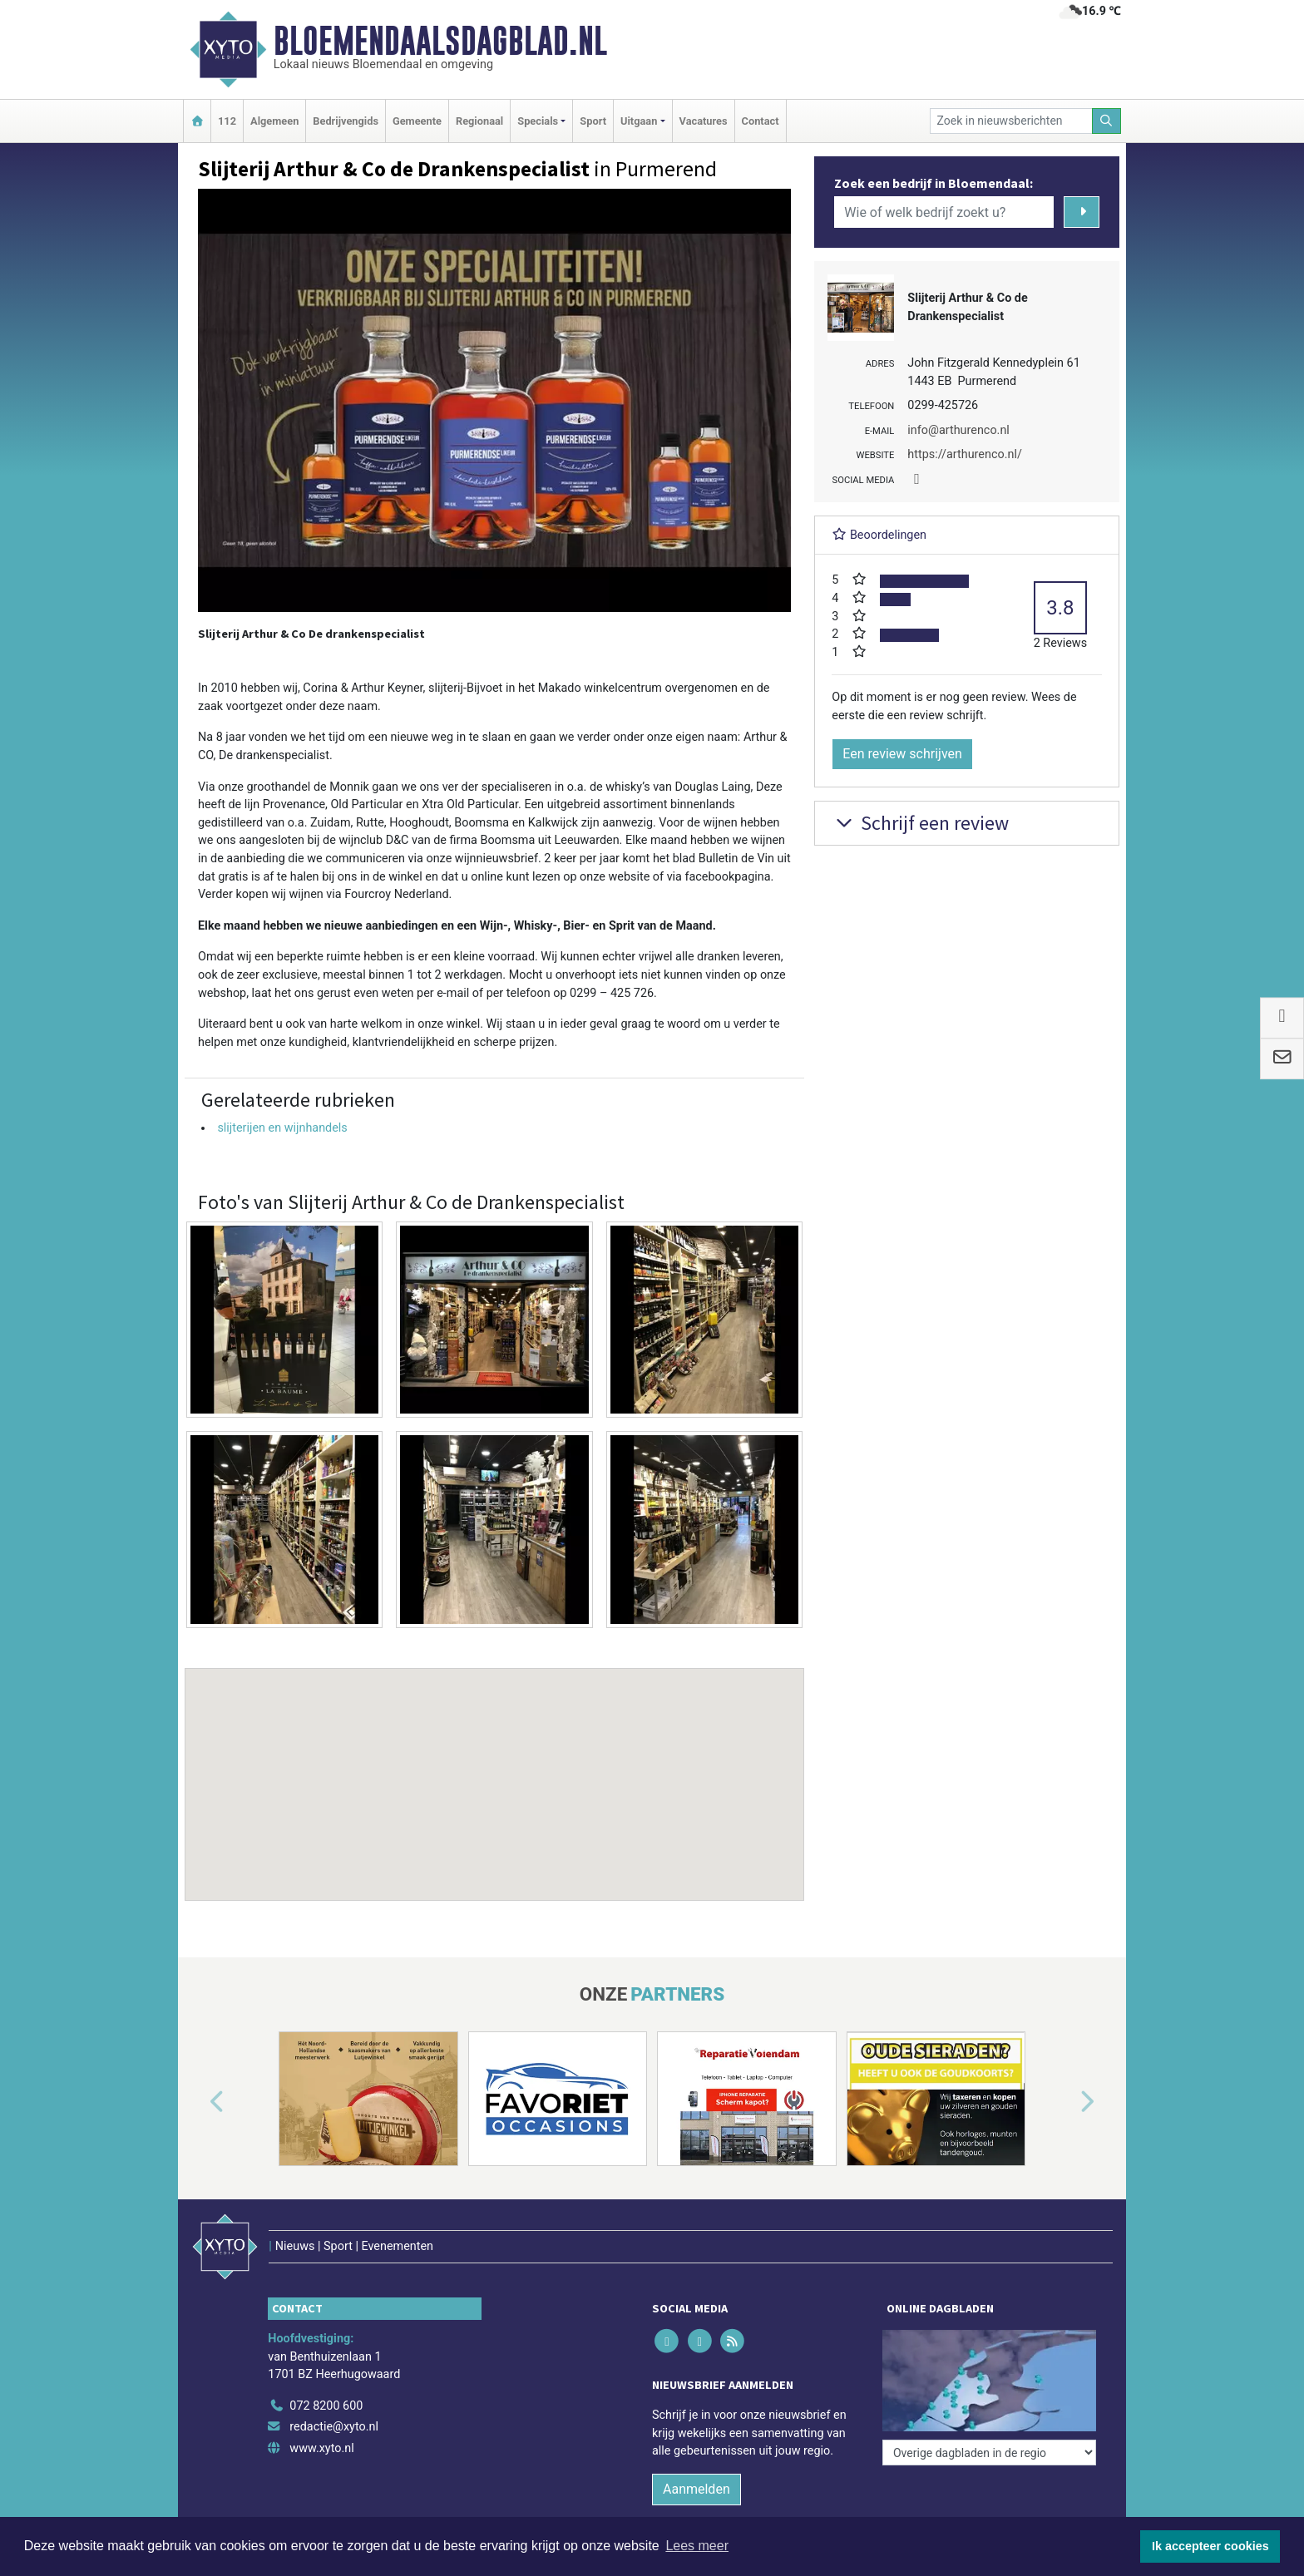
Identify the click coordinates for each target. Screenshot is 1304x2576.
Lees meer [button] (697, 2546)
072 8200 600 (326, 2406)
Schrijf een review (920, 823)
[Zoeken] (1107, 121)
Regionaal (479, 121)
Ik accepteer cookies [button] (1210, 2546)
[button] (495, 1768)
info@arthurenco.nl (958, 430)
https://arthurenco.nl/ (964, 454)
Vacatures (703, 121)
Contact (760, 121)
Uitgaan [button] (638, 121)
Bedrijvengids (345, 121)
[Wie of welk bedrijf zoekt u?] (944, 212)
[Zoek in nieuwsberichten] (1011, 121)
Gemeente (417, 121)
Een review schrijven (902, 754)
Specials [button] (537, 121)
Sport (593, 121)
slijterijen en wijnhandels (282, 1128)
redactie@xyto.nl (333, 2427)
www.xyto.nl (321, 2448)
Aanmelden (696, 2489)
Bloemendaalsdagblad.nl (440, 41)
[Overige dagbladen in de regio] (989, 2452)
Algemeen (274, 121)
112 (227, 121)
